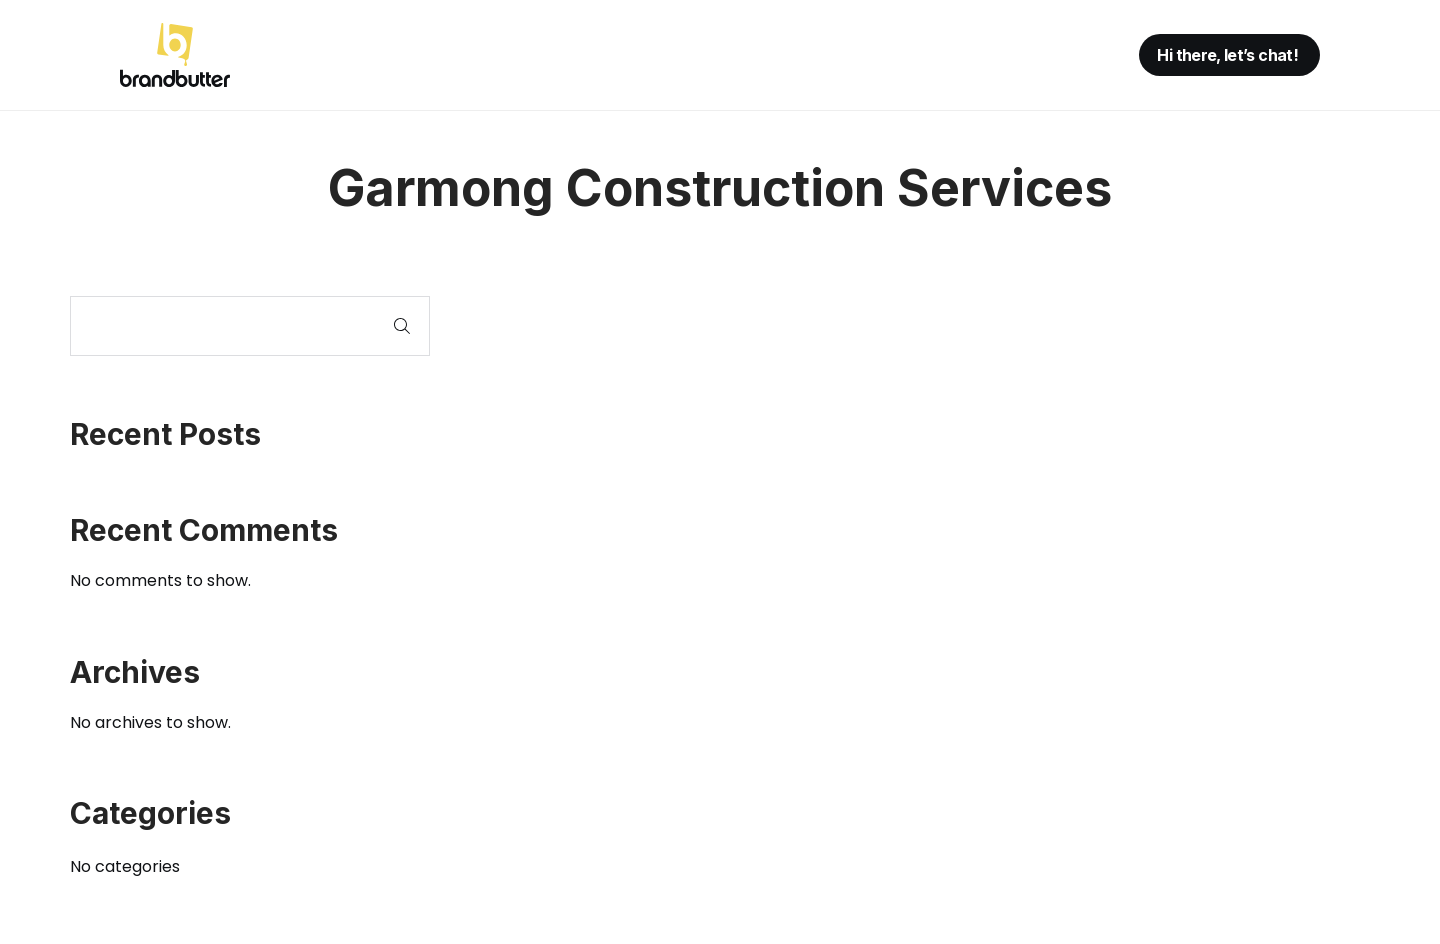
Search (402, 326)
